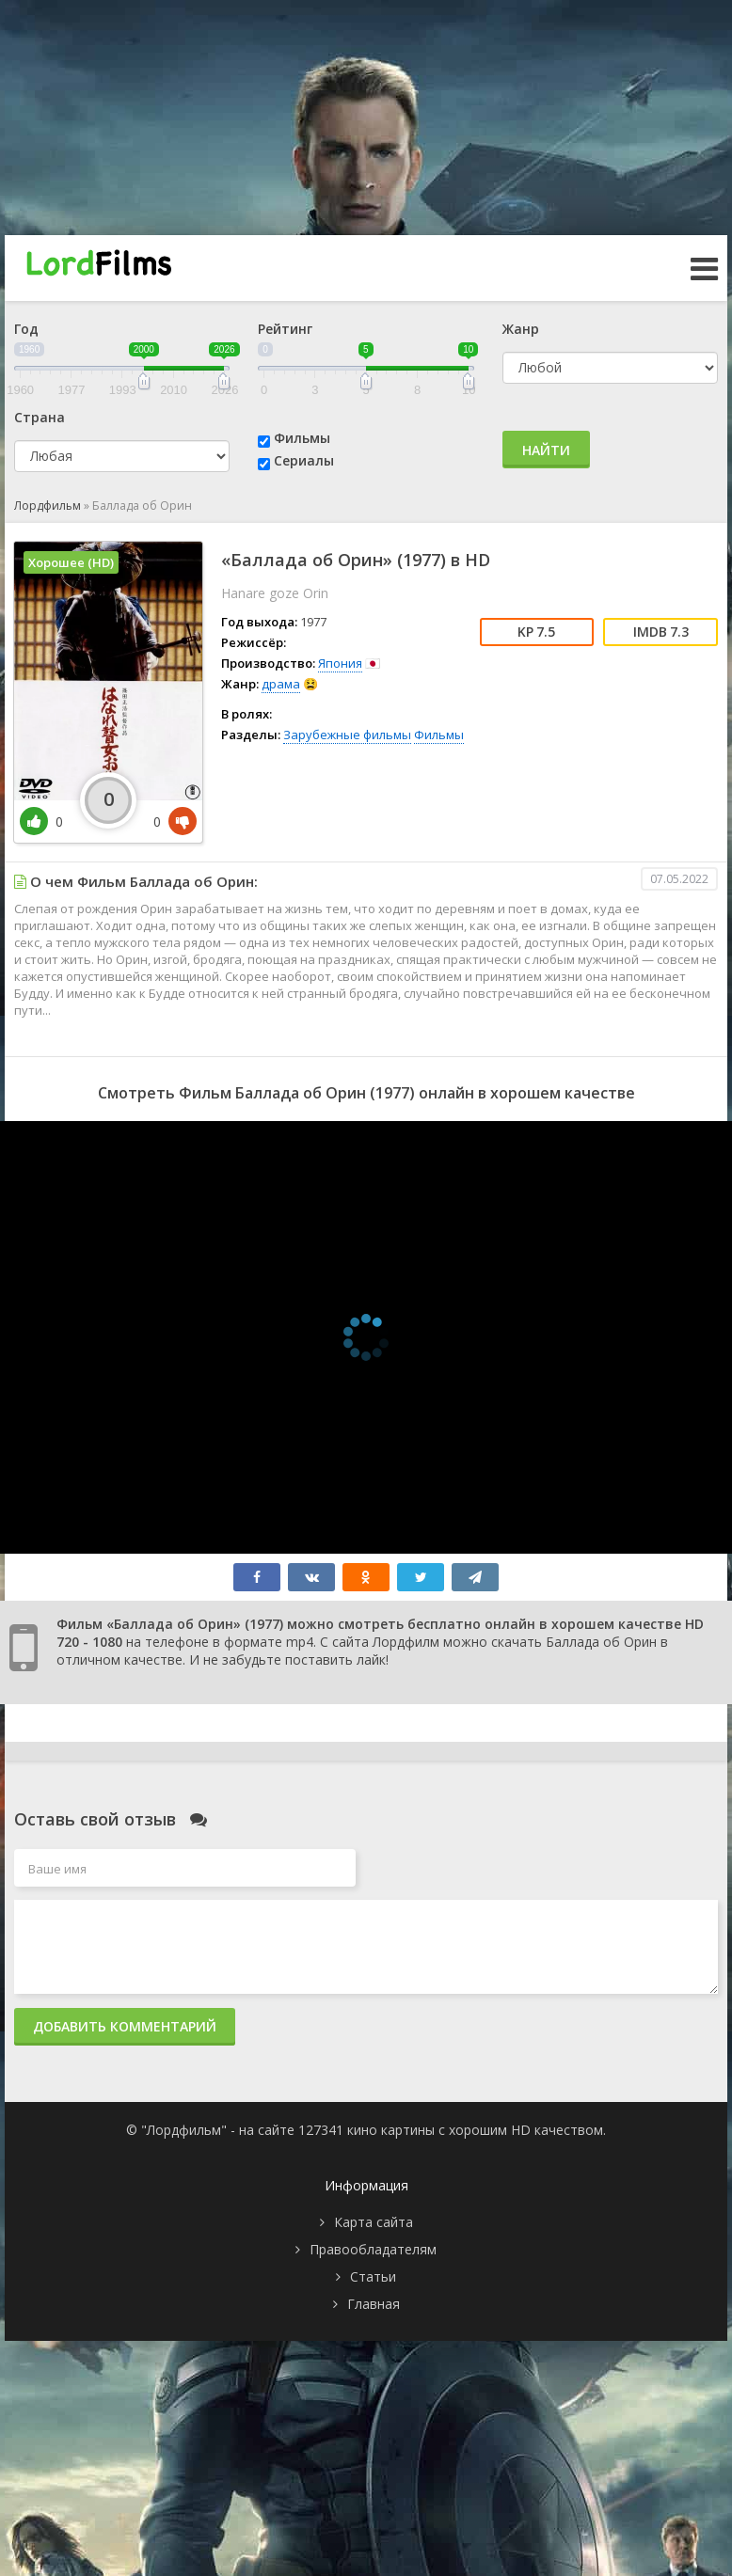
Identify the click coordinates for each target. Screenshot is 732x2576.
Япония (340, 663)
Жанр (520, 329)
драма (281, 683)
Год (26, 329)
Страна (39, 417)
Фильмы (302, 438)
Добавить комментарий (124, 2026)
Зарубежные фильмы (347, 734)
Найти (546, 450)
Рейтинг (285, 329)
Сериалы (304, 460)
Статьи (373, 2276)
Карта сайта (373, 2222)
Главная (373, 2304)
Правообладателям (373, 2249)
